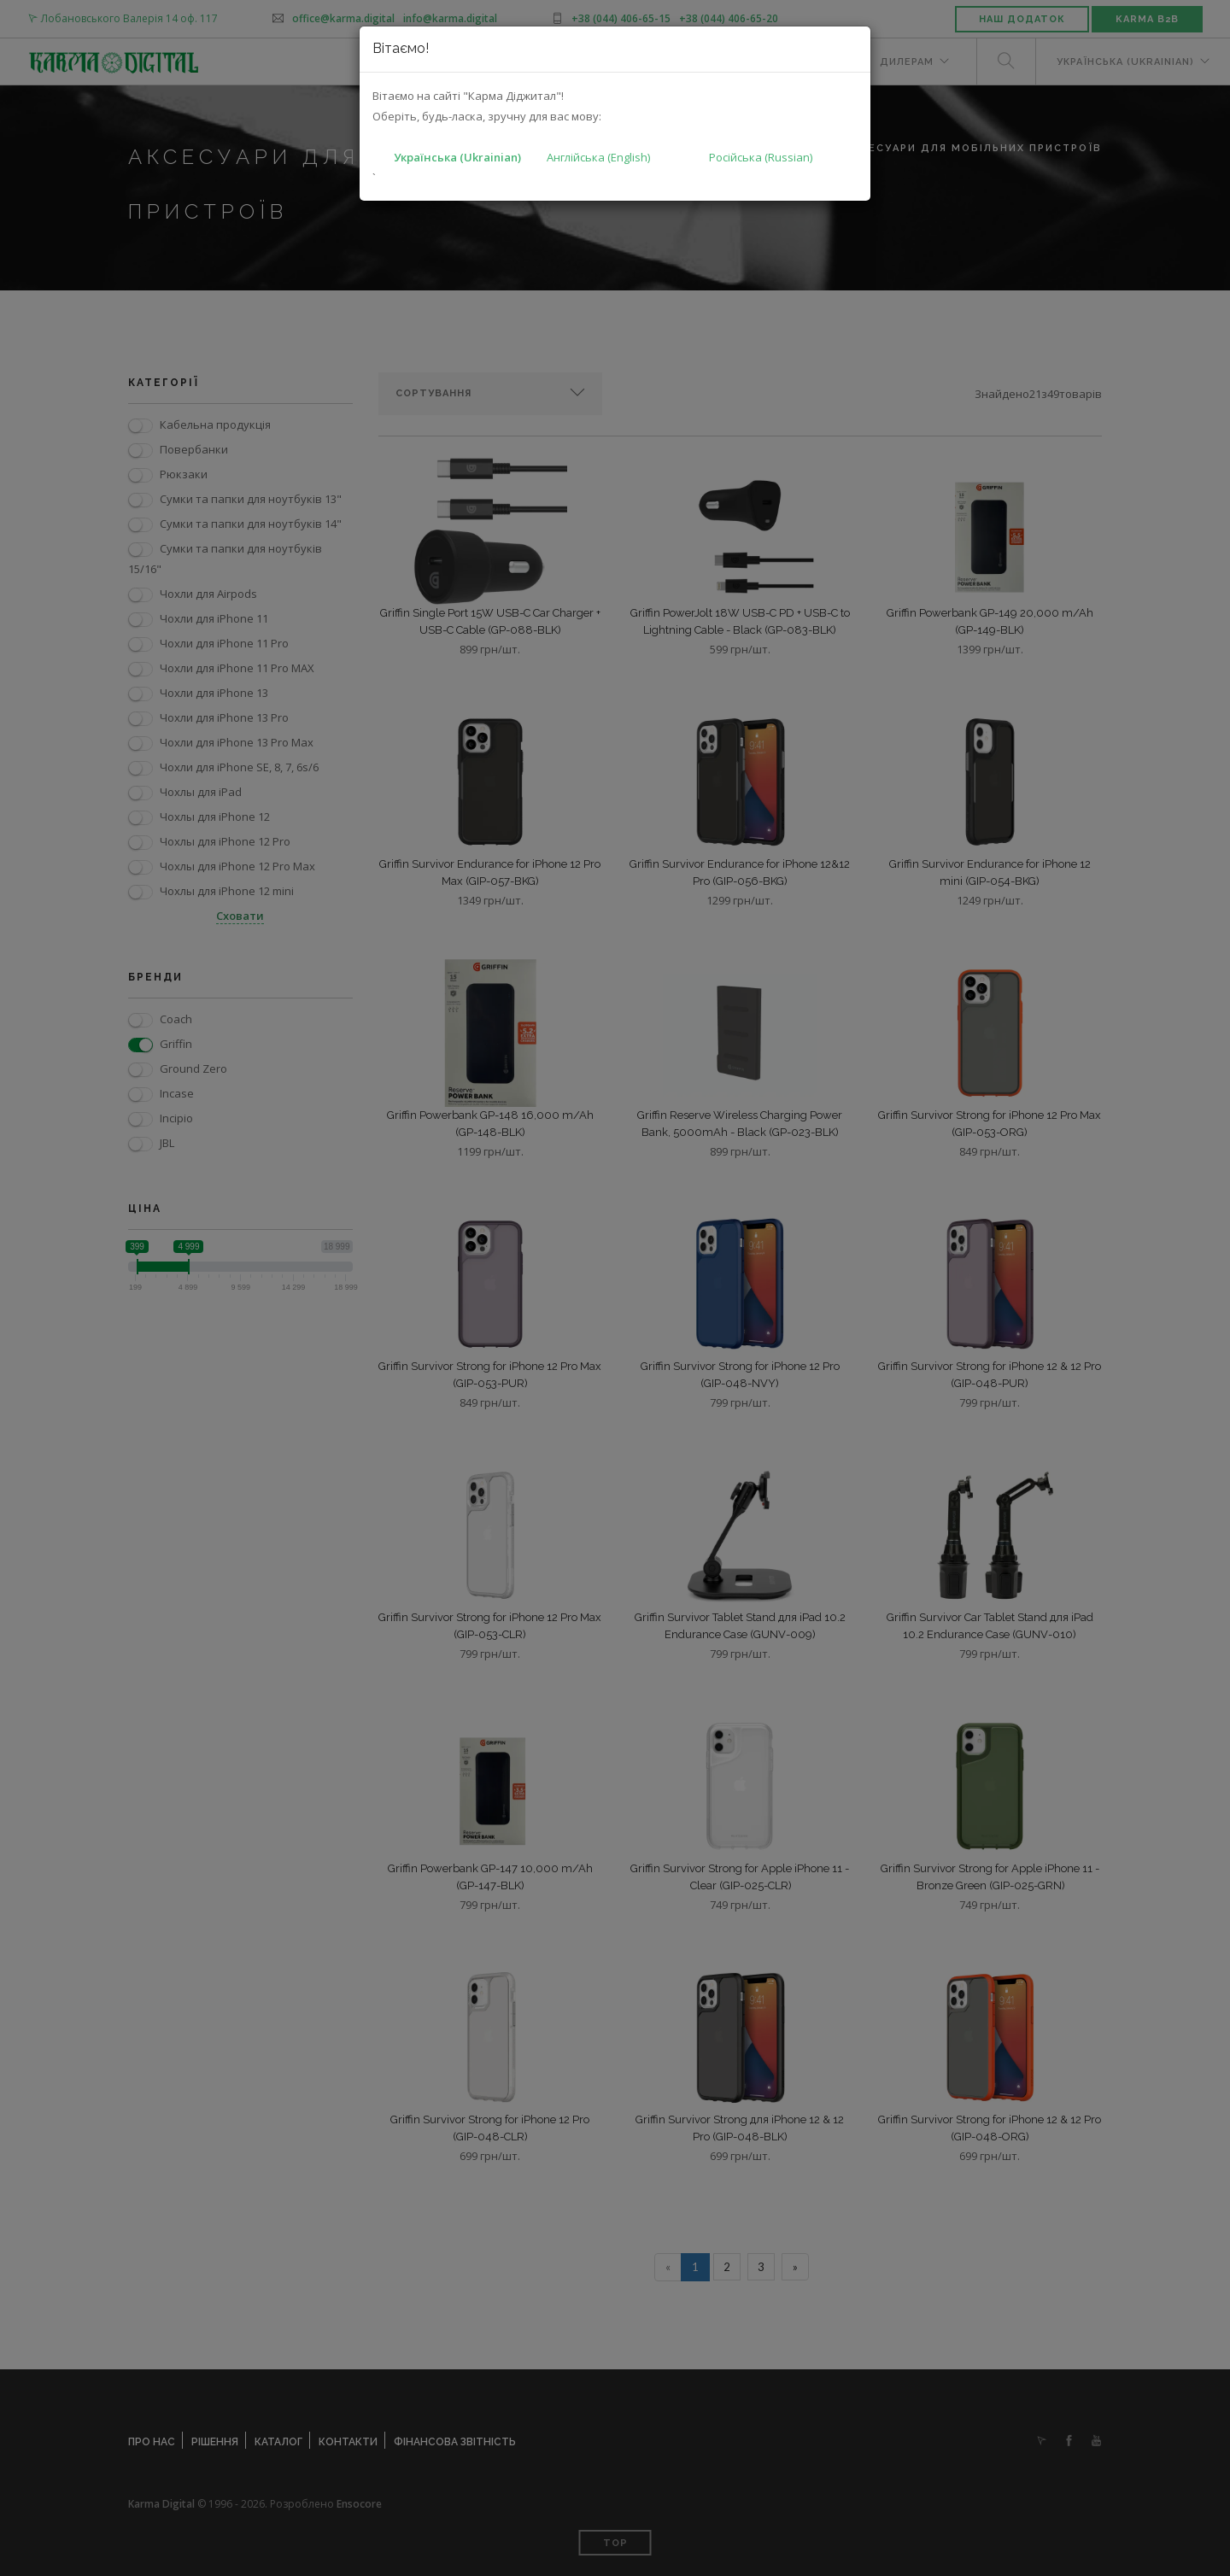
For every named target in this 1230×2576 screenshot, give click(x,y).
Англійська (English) (598, 157)
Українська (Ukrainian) (457, 157)
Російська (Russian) (760, 157)
